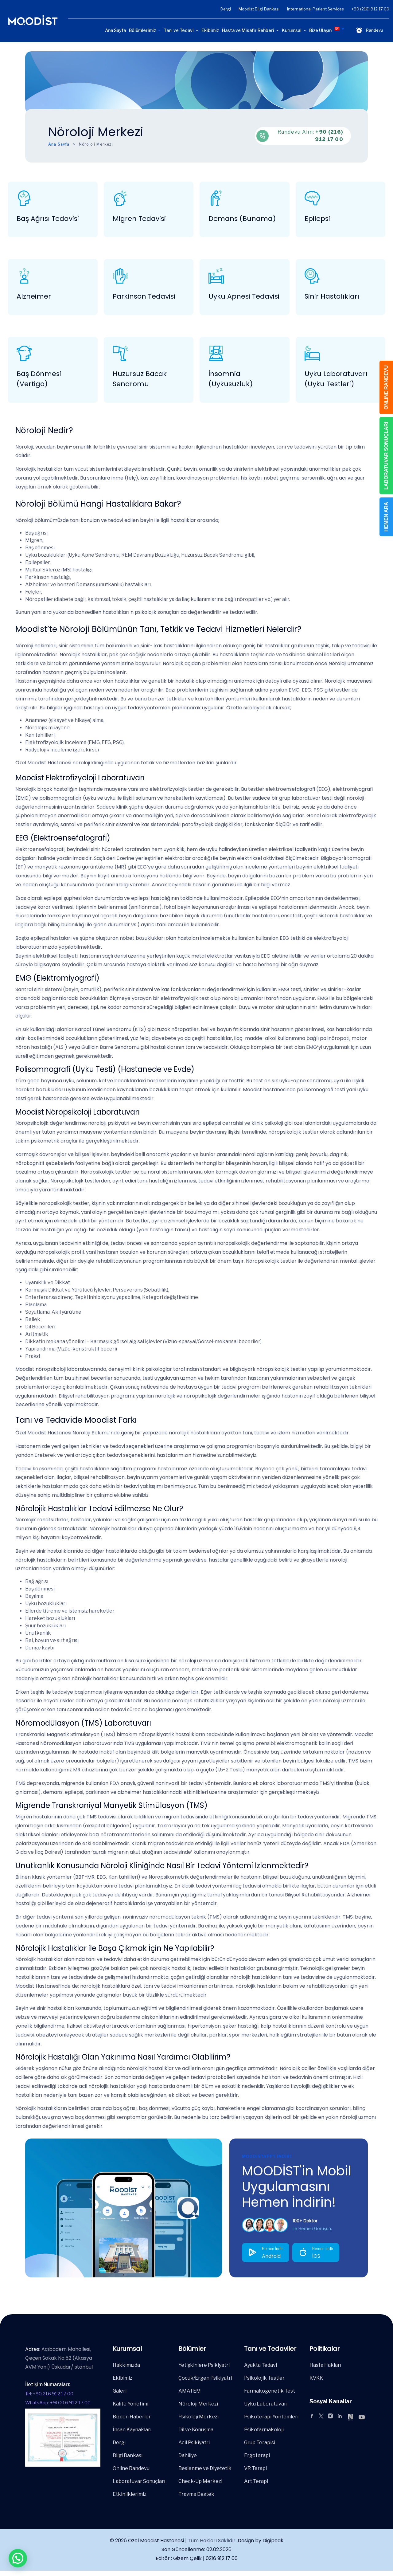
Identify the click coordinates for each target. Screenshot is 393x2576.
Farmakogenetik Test (269, 2391)
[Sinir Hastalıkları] (312, 276)
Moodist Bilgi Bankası (259, 8)
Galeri (119, 2391)
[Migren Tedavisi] (120, 198)
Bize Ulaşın (320, 30)
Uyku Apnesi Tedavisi (243, 296)
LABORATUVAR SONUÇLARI (386, 456)
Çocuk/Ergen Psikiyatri (205, 2378)
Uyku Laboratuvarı (265, 2404)
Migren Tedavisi (139, 218)
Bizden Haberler (132, 2417)
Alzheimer (34, 296)
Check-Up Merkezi (200, 2481)
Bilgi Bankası (127, 2455)
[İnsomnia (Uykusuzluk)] (216, 353)
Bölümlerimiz (142, 30)
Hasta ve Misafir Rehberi (248, 30)
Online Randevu (131, 2468)
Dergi (225, 8)
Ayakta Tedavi (260, 2365)
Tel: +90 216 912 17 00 (49, 2394)
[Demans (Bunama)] (216, 198)
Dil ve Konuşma (195, 2430)
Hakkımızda (126, 2365)
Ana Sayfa (115, 30)
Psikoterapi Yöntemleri (271, 2417)
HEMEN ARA (386, 516)
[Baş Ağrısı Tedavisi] (24, 198)
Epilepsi (317, 218)
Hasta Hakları (325, 2365)
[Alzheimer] (24, 276)
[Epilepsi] (312, 198)
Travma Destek (196, 2494)
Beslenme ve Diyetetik (205, 2468)
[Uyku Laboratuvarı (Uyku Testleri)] (312, 353)
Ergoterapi (257, 2455)
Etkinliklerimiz (129, 2494)
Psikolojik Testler (264, 2378)
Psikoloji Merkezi (198, 2417)
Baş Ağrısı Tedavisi (48, 218)
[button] (18, 2558)
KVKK (316, 2378)
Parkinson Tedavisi (144, 296)
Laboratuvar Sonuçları (139, 2481)
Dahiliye (187, 2455)
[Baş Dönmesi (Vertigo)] (24, 353)
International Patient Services (315, 8)
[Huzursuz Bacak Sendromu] (120, 353)
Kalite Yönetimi (130, 2404)
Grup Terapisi (259, 2442)
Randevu (369, 30)
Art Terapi (256, 2481)
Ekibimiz (210, 30)
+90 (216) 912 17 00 (370, 8)
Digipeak (273, 2540)
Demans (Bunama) (242, 218)
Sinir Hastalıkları (332, 296)
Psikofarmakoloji (264, 2430)
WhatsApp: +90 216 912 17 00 (58, 2402)
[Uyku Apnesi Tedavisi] (216, 276)
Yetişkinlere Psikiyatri (204, 2365)
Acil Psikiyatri (194, 2442)
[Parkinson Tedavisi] (120, 276)
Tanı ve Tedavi (179, 30)
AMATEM (189, 2391)
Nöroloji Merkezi (198, 2404)
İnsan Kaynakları (132, 2430)
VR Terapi (255, 2468)
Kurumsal (292, 30)
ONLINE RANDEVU (386, 387)
